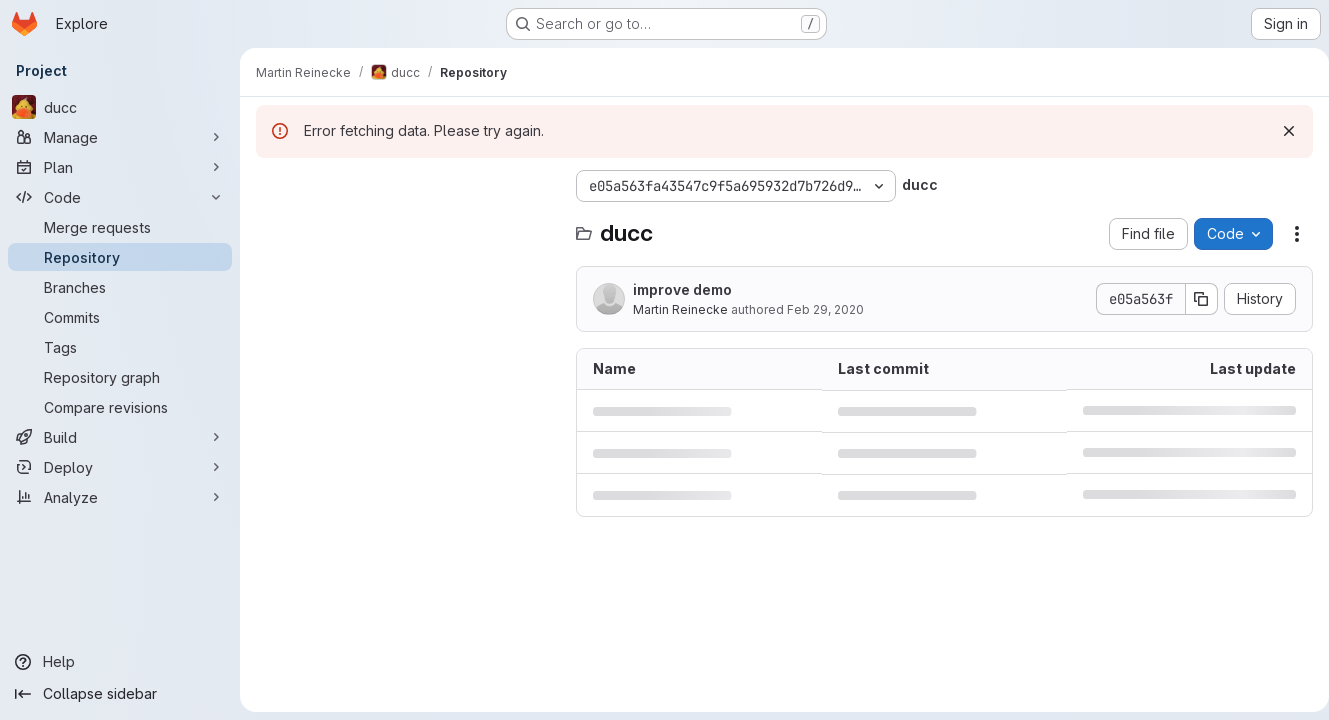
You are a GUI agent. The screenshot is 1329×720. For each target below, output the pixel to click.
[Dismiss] (1281, 131)
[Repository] (120, 257)
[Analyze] (120, 497)
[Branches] (120, 287)
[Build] (120, 437)
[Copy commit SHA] (1194, 299)
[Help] (120, 662)
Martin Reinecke (680, 309)
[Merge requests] (120, 227)
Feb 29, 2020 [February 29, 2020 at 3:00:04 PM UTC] (825, 309)
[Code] (120, 197)
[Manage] (120, 137)
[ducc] (120, 107)
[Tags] (120, 347)
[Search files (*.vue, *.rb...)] (406, 226)
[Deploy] (120, 467)
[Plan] (120, 167)
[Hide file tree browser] (272, 186)
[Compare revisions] (120, 407)
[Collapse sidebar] (120, 694)
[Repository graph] (120, 377)
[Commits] (120, 317)
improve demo (682, 289)
